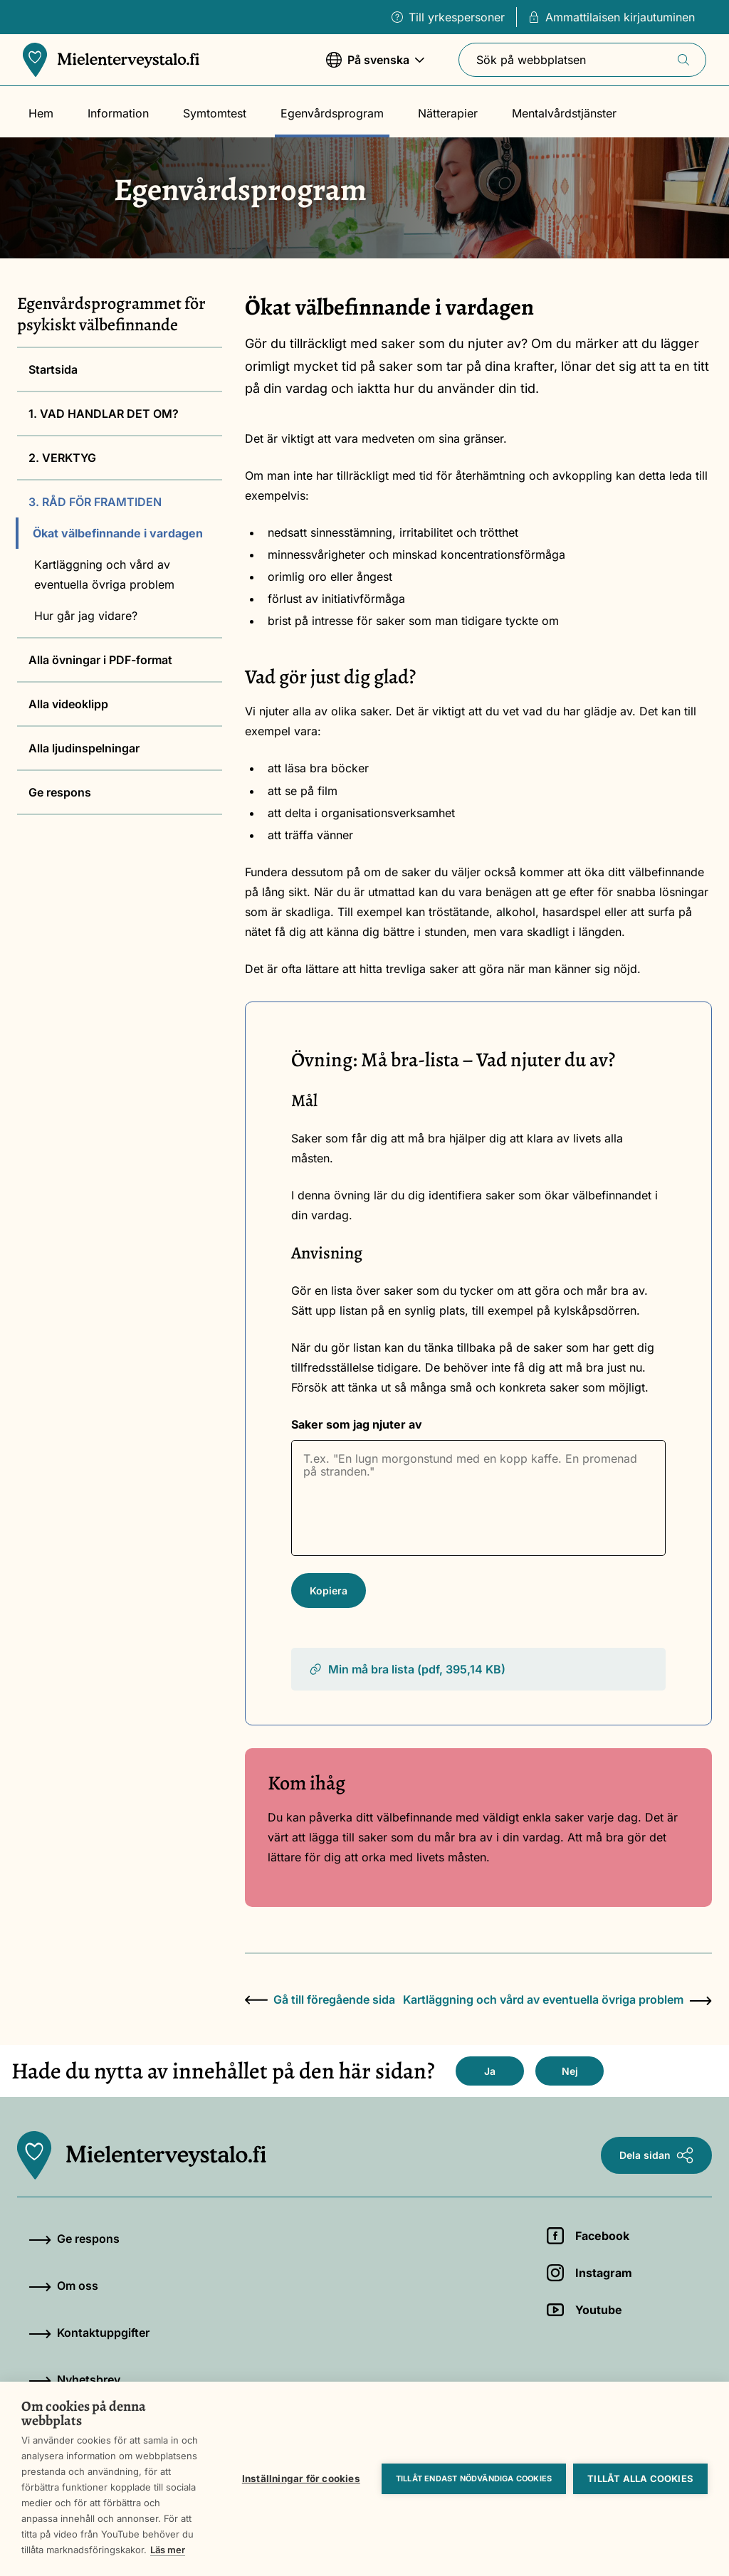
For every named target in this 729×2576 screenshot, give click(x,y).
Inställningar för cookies (301, 2478)
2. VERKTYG (62, 458)
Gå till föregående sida (320, 1999)
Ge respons (59, 792)
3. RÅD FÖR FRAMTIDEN (95, 502)
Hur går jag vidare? (85, 616)
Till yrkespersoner (448, 17)
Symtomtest (214, 113)
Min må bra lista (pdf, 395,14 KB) (406, 1669)
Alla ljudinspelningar (84, 748)
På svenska (375, 66)
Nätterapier (448, 113)
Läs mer (167, 2549)
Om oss (63, 2285)
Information (118, 113)
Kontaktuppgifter (89, 2332)
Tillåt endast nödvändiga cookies (474, 2478)
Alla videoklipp (68, 704)
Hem (40, 113)
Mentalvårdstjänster (564, 113)
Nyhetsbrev (74, 2379)
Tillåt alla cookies (640, 2478)
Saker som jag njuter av (356, 1424)
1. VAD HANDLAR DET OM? (103, 413)
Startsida (53, 369)
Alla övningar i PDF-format (100, 660)
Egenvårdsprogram (332, 113)
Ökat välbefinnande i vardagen (118, 533)
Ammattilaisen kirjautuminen (611, 17)
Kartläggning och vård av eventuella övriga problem (104, 574)
